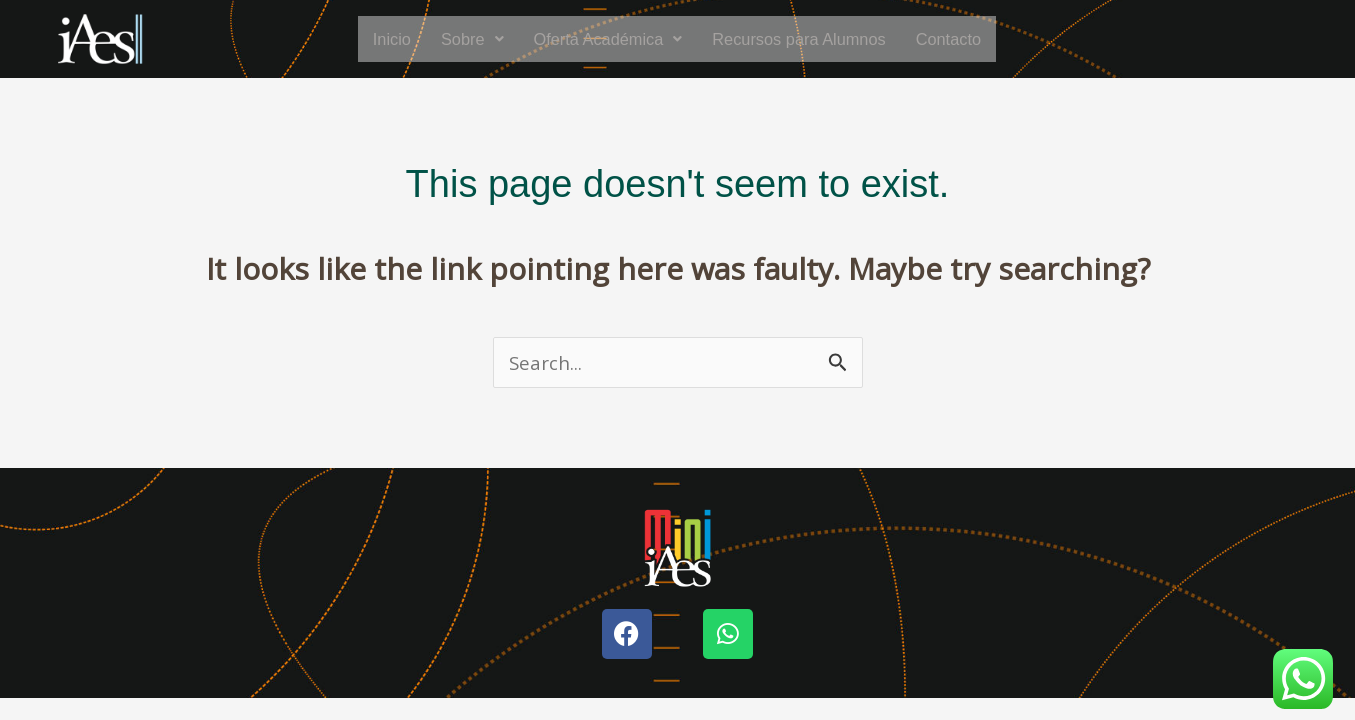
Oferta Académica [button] (600, 39)
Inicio (371, 39)
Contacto (968, 39)
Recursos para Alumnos (806, 39)
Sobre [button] (455, 39)
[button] (455, 39)
